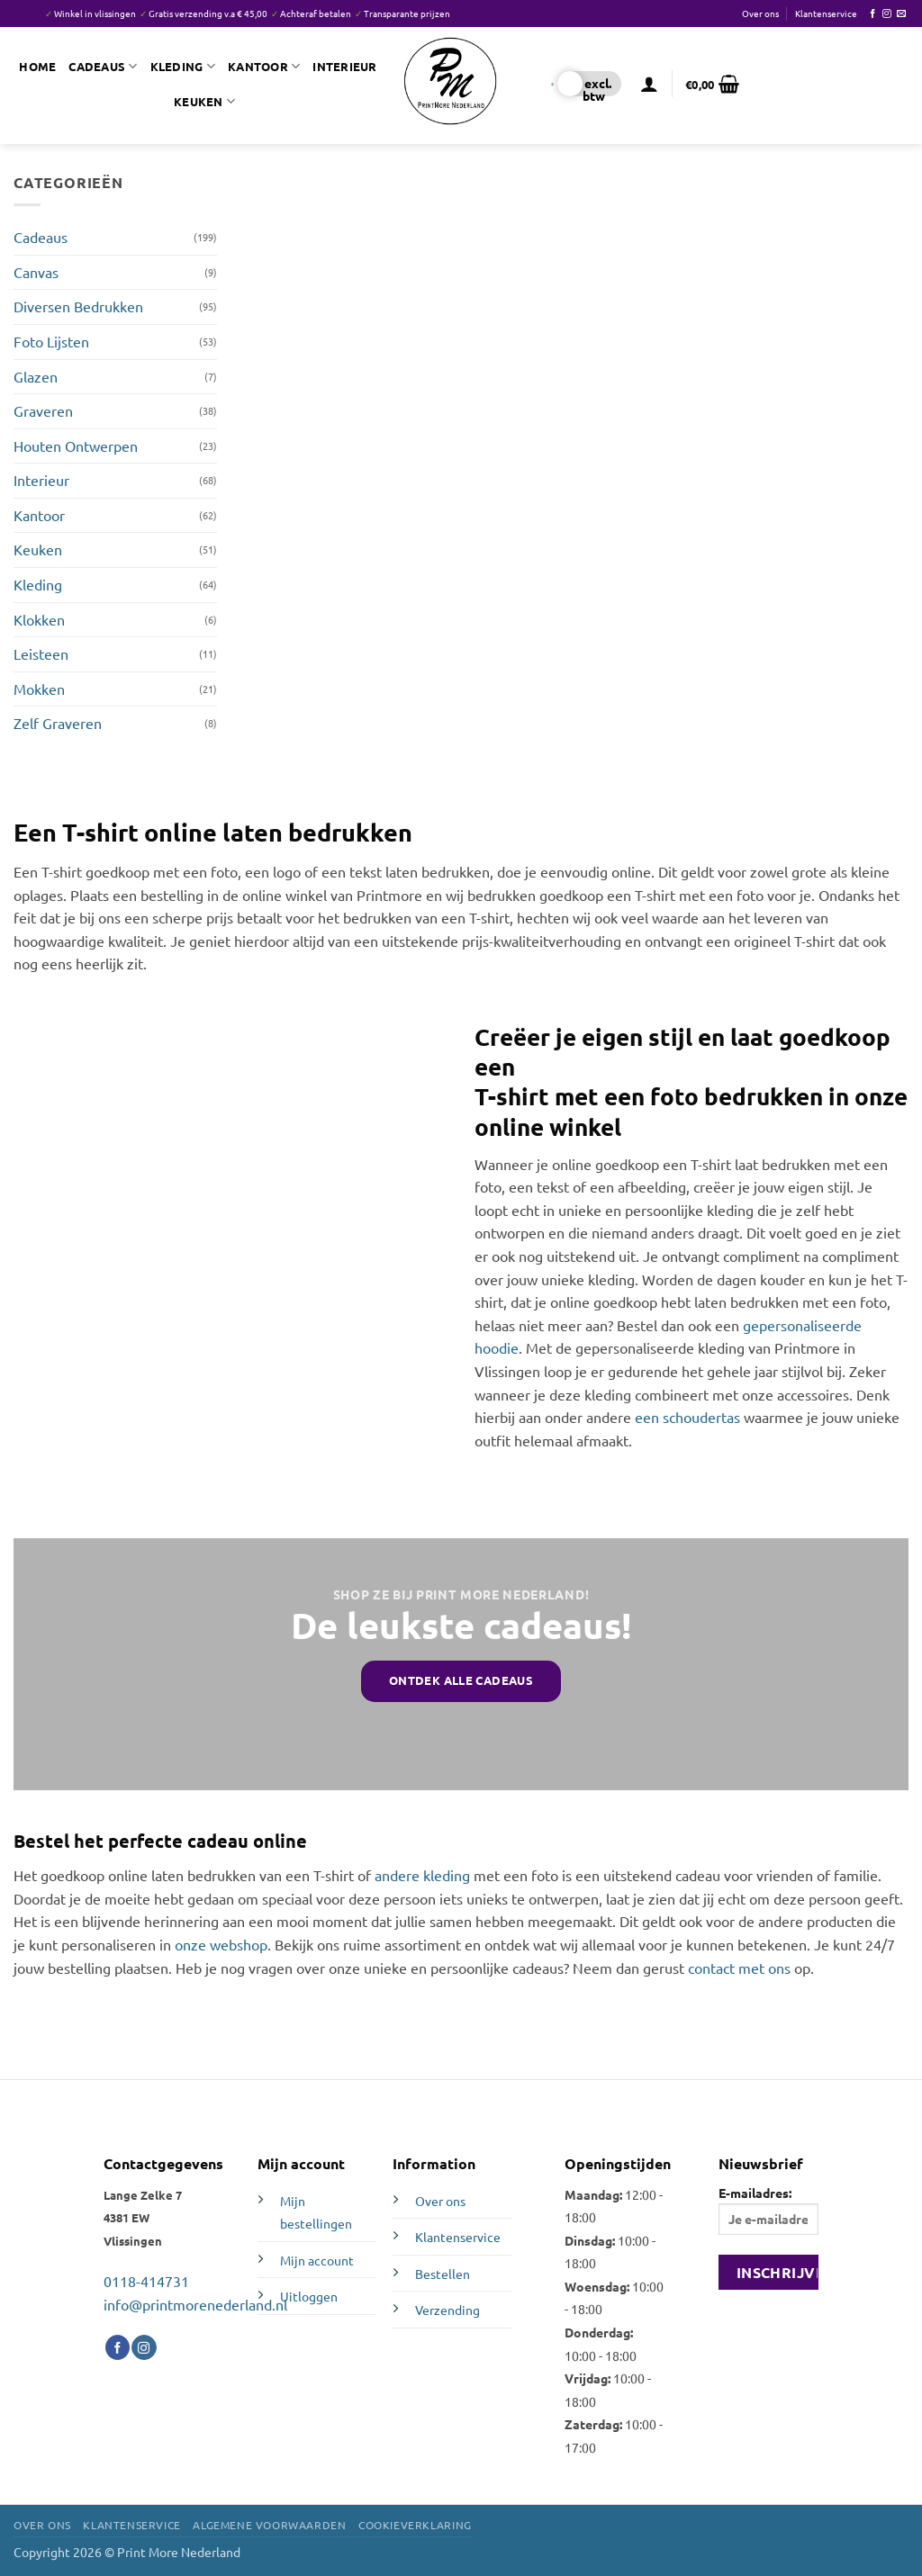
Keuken (204, 101)
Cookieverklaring (415, 2524)
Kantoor (264, 66)
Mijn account (317, 2260)
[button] (649, 84)
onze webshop (221, 1944)
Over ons (760, 13)
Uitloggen (309, 2296)
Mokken (39, 689)
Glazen (36, 376)
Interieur (344, 66)
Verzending (447, 2309)
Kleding (182, 66)
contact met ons (739, 1968)
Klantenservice (826, 13)
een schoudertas (687, 1417)
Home (37, 66)
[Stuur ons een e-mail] (901, 14)
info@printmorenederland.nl (195, 2304)
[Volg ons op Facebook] (872, 14)
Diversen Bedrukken (78, 306)
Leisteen (41, 653)
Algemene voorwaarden (269, 2524)
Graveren (43, 410)
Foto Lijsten (51, 341)
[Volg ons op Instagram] (886, 14)
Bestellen (442, 2273)
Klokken (39, 619)
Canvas (36, 272)
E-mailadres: (768, 2209)
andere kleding (422, 1875)
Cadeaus (102, 66)
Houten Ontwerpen (76, 446)
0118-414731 (146, 2281)
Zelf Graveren (58, 723)
